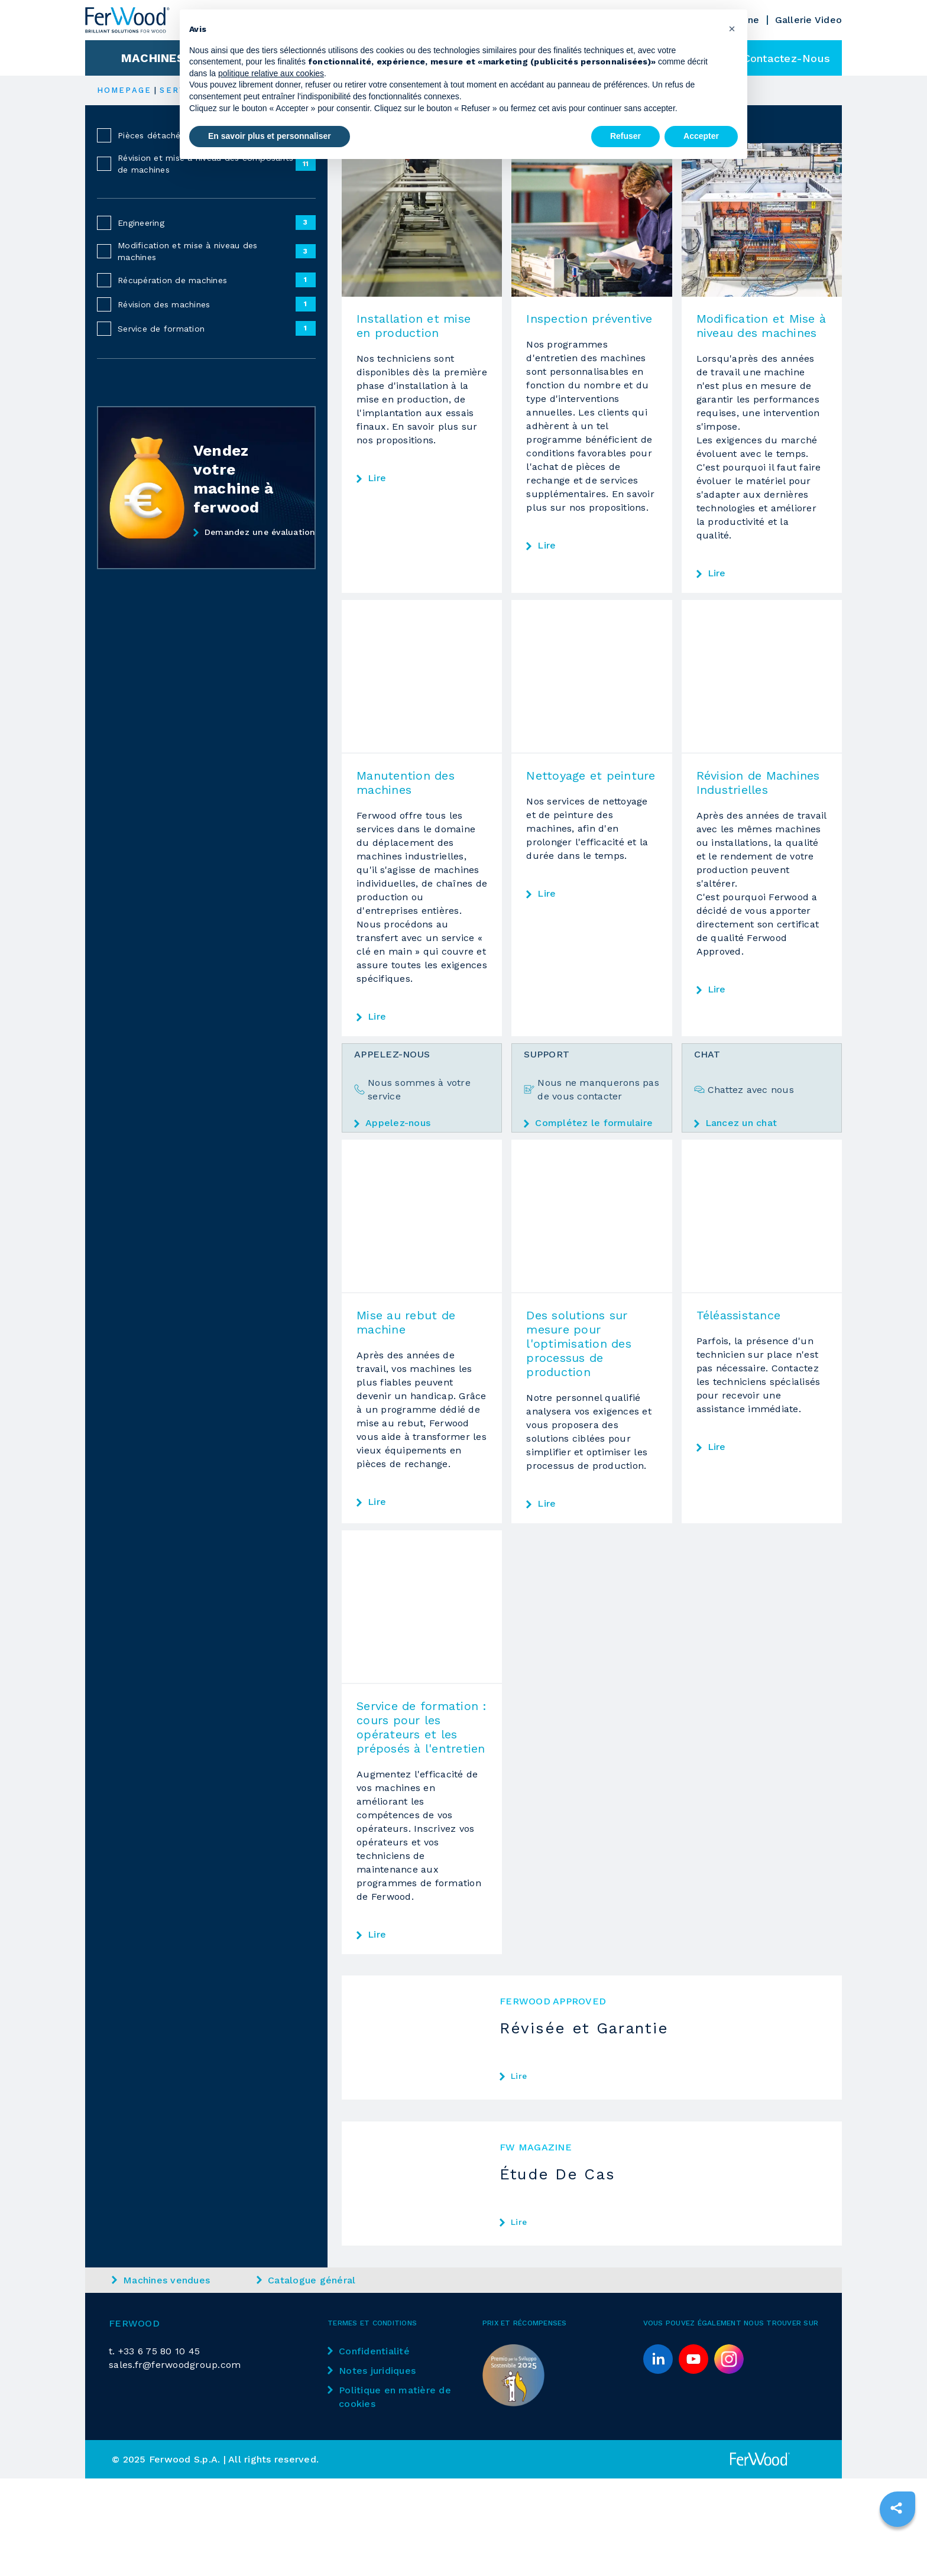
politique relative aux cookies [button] (271, 73)
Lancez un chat (735, 1123)
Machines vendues (161, 2287)
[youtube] (693, 2366)
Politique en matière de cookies (389, 2404)
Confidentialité (369, 2358)
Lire (377, 478)
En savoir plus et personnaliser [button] (269, 136)
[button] (731, 28)
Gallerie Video (808, 19)
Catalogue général (306, 2287)
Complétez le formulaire (588, 1123)
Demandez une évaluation (254, 532)
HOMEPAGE (124, 90)
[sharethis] (896, 2508)
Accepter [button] (701, 136)
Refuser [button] (625, 136)
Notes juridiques (372, 2377)
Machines (152, 58)
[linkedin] (658, 2366)
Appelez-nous (392, 1123)
